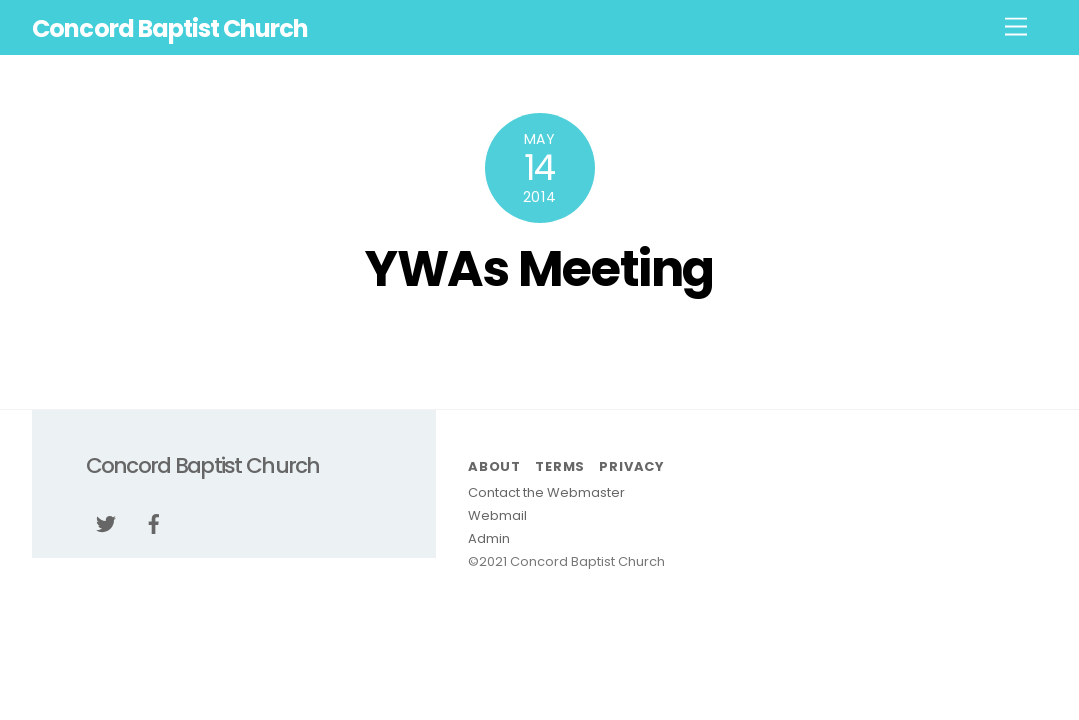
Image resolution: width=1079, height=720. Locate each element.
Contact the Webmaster (546, 492)
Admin (489, 538)
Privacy (631, 466)
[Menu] (1016, 27)
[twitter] (106, 522)
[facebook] (154, 522)
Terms (560, 466)
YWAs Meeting (539, 268)
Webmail (497, 515)
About (494, 466)
